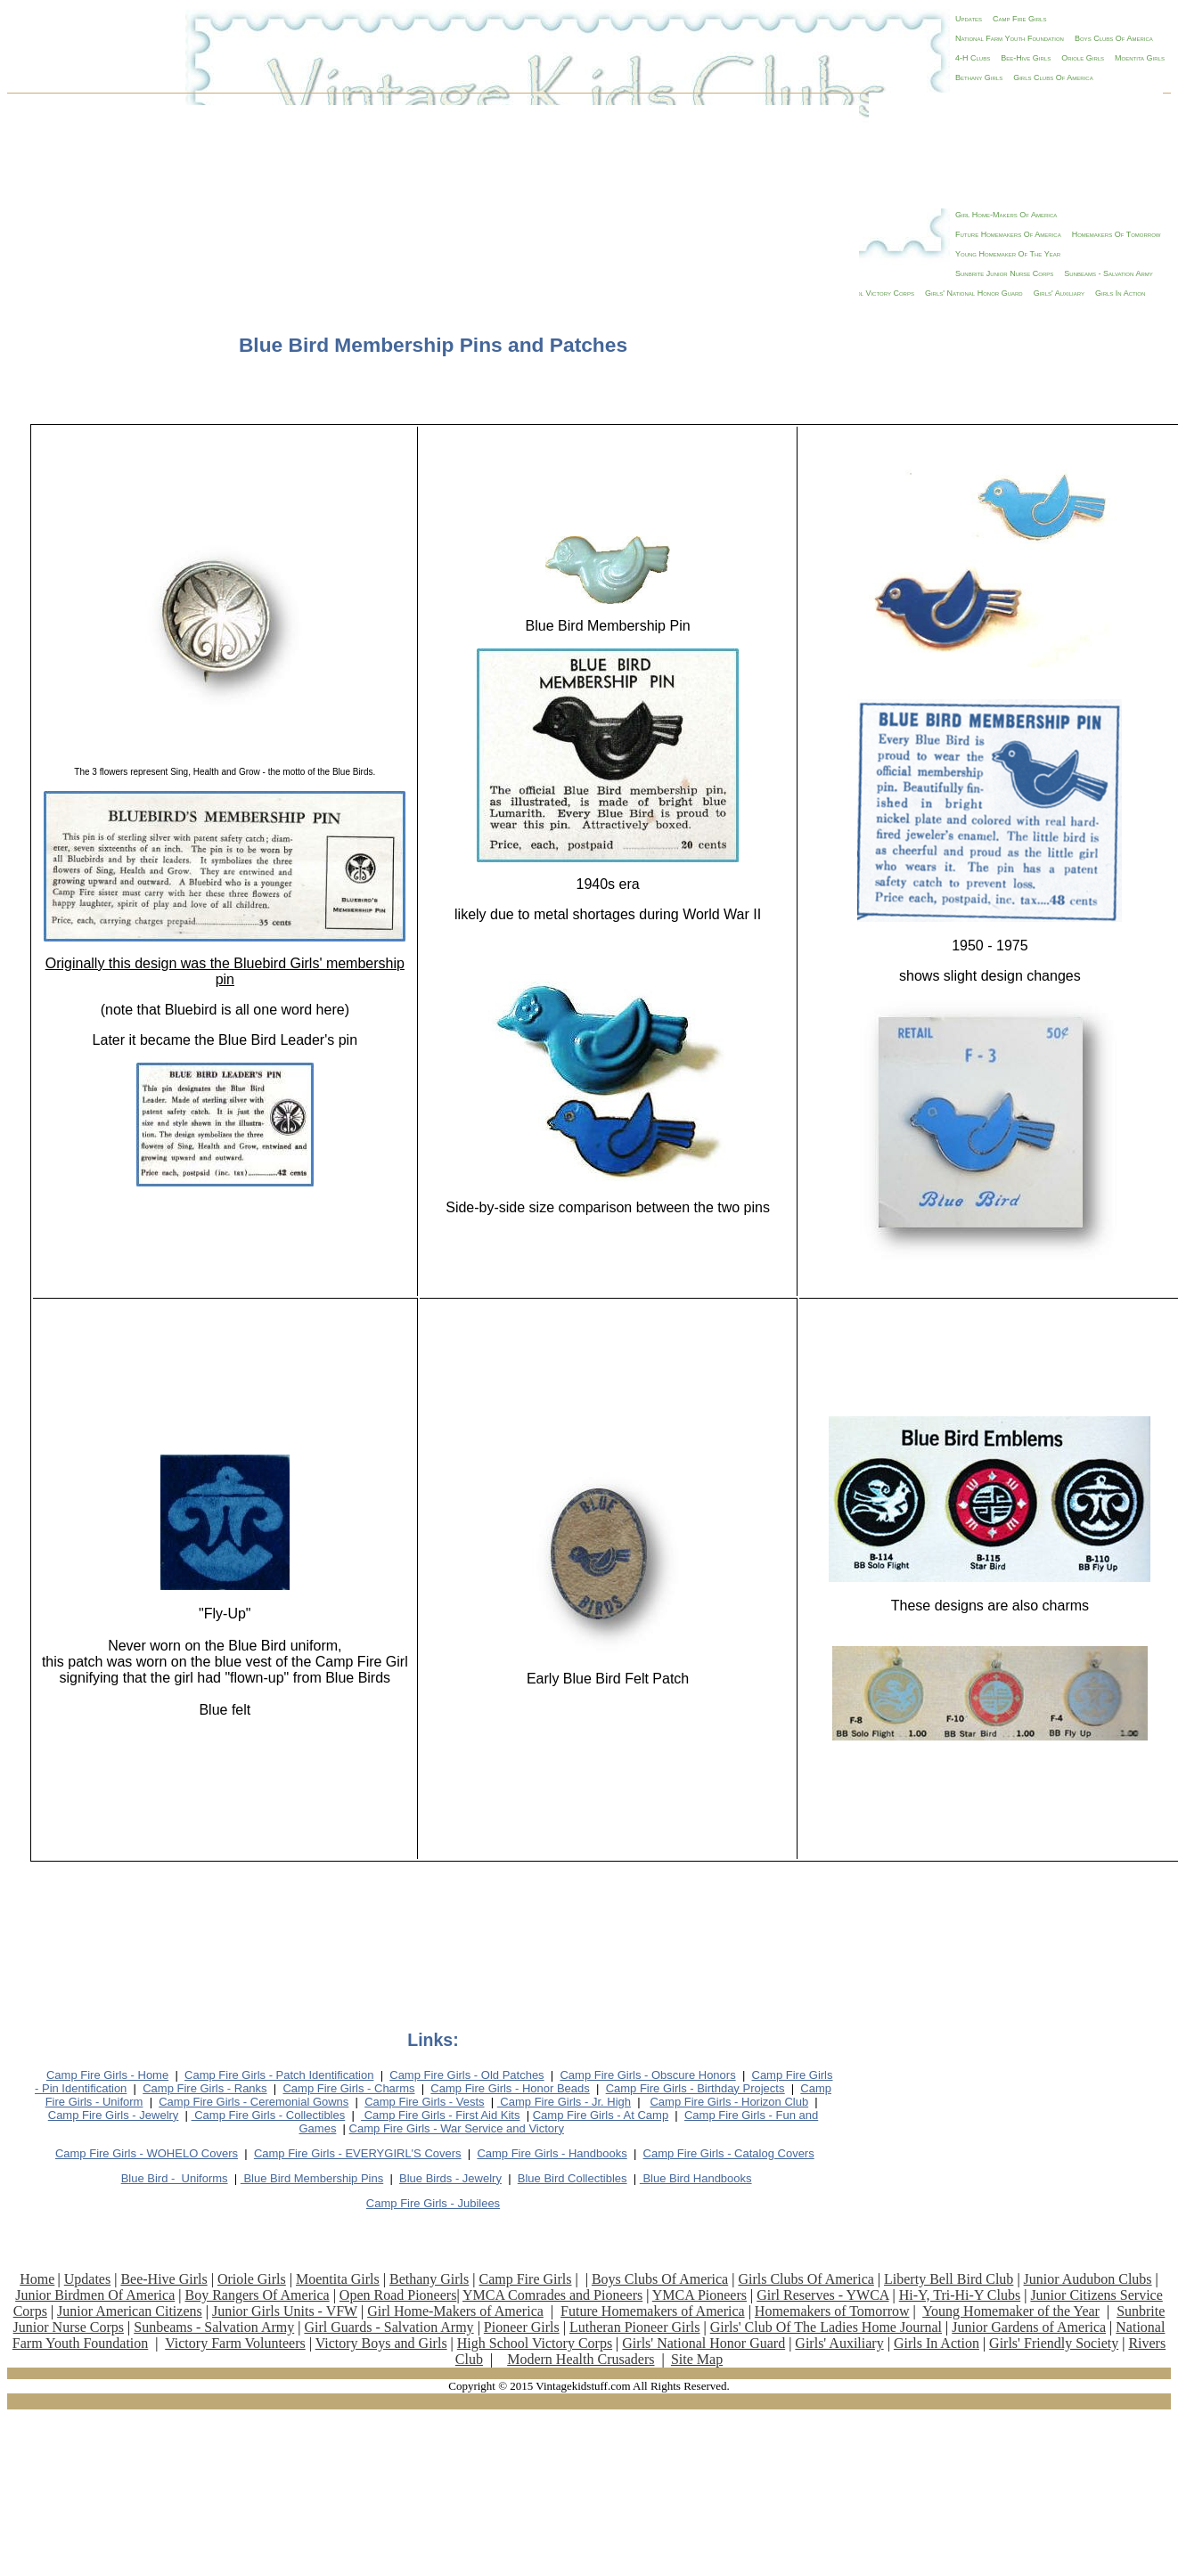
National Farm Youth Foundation (1009, 38)
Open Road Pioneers (398, 2295)
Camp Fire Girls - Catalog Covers (728, 2153)
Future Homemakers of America (652, 2311)
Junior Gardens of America (1029, 2327)
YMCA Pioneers (699, 2295)
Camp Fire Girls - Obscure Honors (647, 2075)
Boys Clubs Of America (1114, 38)
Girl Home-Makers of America (455, 2311)
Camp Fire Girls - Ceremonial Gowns (253, 2101)
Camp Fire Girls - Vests (424, 2101)
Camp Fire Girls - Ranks (204, 2088)
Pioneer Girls (522, 2327)
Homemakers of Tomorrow (832, 2311)
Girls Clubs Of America (1053, 77)
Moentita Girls (1140, 57)
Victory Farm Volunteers (235, 2343)
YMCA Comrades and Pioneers (552, 2295)
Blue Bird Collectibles (572, 2178)
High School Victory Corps (534, 2343)
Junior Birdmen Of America (95, 2295)
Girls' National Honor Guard (703, 2343)
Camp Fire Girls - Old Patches (466, 2075)
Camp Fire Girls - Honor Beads (509, 2088)
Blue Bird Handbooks (696, 2178)
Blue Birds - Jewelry (450, 2178)
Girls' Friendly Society (1053, 2343)
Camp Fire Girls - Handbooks (551, 2153)
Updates (968, 18)
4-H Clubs (972, 57)
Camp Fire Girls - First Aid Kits (440, 2115)
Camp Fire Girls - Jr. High (564, 2101)
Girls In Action (936, 2343)
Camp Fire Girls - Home (107, 2075)
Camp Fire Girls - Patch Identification (278, 2075)
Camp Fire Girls (1019, 18)
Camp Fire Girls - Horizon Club (729, 2101)
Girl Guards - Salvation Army (388, 2327)
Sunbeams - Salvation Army (214, 2327)
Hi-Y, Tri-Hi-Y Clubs (959, 2295)
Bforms (174, 2178)
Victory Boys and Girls (381, 2343)
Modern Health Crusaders (580, 2359)
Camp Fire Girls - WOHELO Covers (146, 2153)
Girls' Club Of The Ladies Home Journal (826, 2327)
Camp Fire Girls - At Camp (600, 2115)
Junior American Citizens (129, 2311)
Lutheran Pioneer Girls (634, 2327)
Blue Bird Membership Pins (312, 2178)
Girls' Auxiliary (839, 2343)
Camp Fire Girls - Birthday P (695, 2088)
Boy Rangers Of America (256, 2295)
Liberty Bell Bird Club (948, 2279)
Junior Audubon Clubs (1088, 2279)
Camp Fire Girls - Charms (348, 2088)
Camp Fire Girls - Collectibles (269, 2115)
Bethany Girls (978, 77)
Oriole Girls (1082, 57)
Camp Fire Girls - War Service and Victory (456, 2128)
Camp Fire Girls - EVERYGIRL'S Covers (358, 2153)
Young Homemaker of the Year (1011, 2311)
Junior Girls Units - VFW (284, 2311)
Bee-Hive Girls (1026, 57)
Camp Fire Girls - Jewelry (113, 2115)
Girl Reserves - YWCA (822, 2295)
